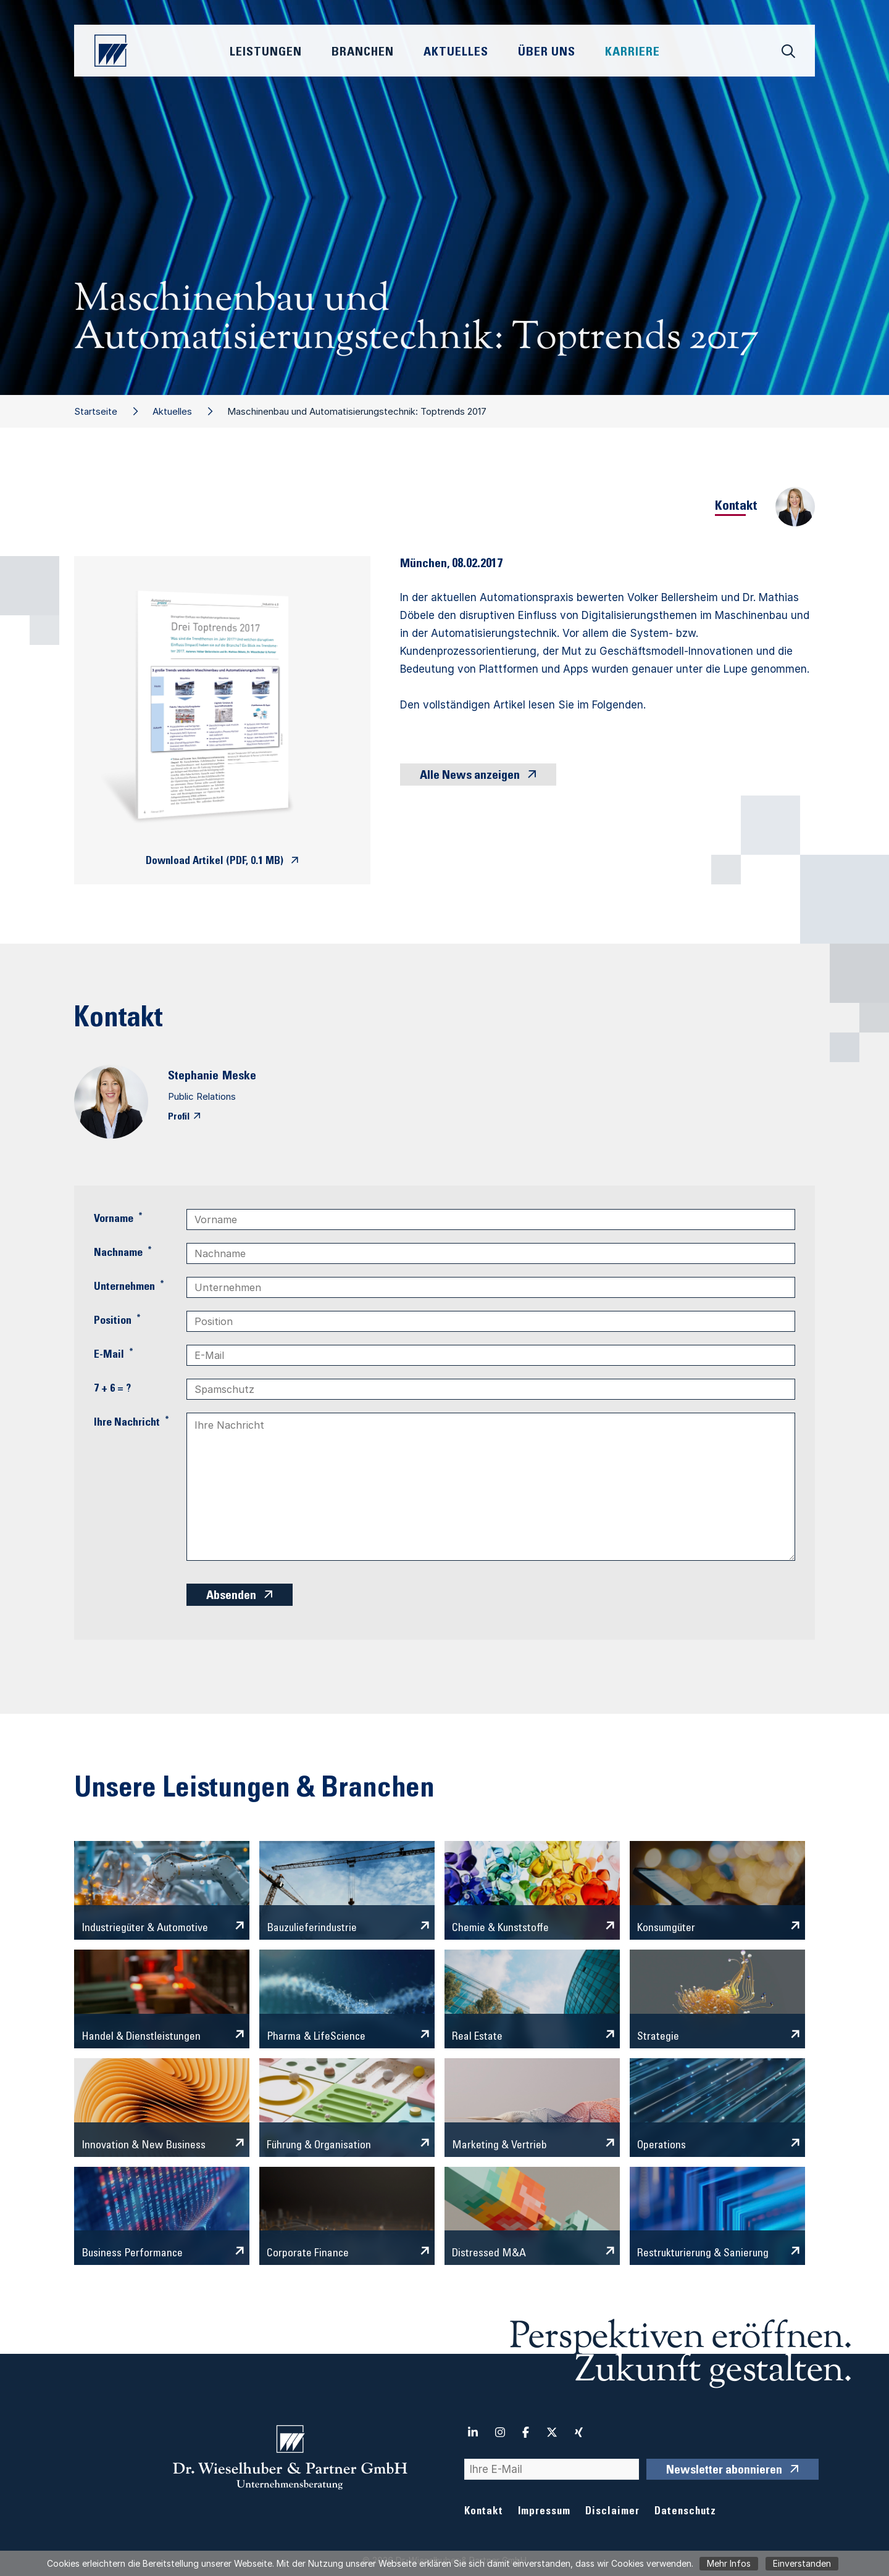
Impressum (544, 2512)
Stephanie (193, 1077)
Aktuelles (172, 411)
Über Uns (546, 53)
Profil (179, 1117)
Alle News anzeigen (470, 776)
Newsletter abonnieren (724, 2471)
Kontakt (483, 2512)
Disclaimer (612, 2512)
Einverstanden (802, 2563)
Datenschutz (685, 2512)
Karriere (632, 53)
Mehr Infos (729, 2563)
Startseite (95, 411)
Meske (239, 1077)
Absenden (231, 1596)
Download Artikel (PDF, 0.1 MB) (214, 862)
